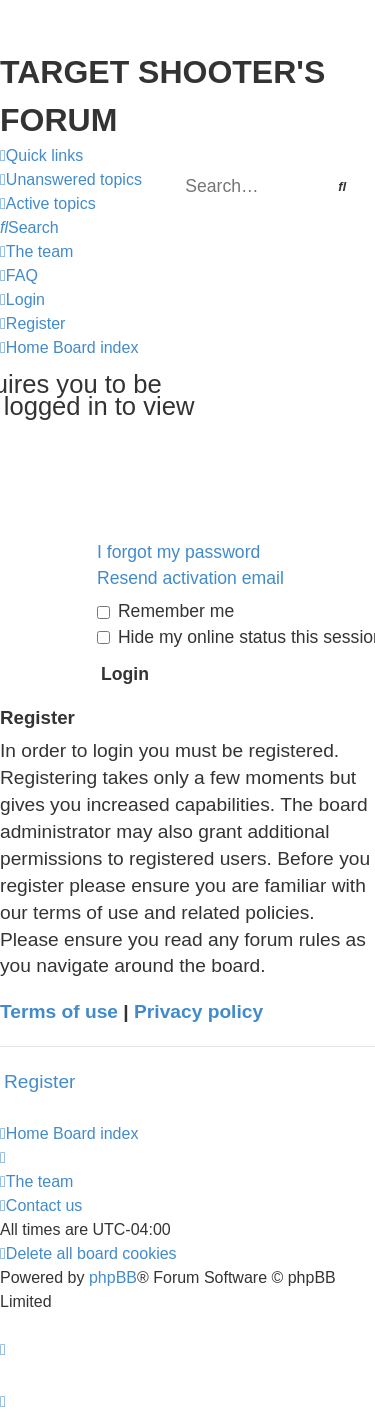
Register (39, 1081)
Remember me (165, 611)
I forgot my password (178, 552)
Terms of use (59, 1011)
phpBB (113, 1277)
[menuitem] (71, 180)
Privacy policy (198, 1011)
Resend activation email (190, 578)
